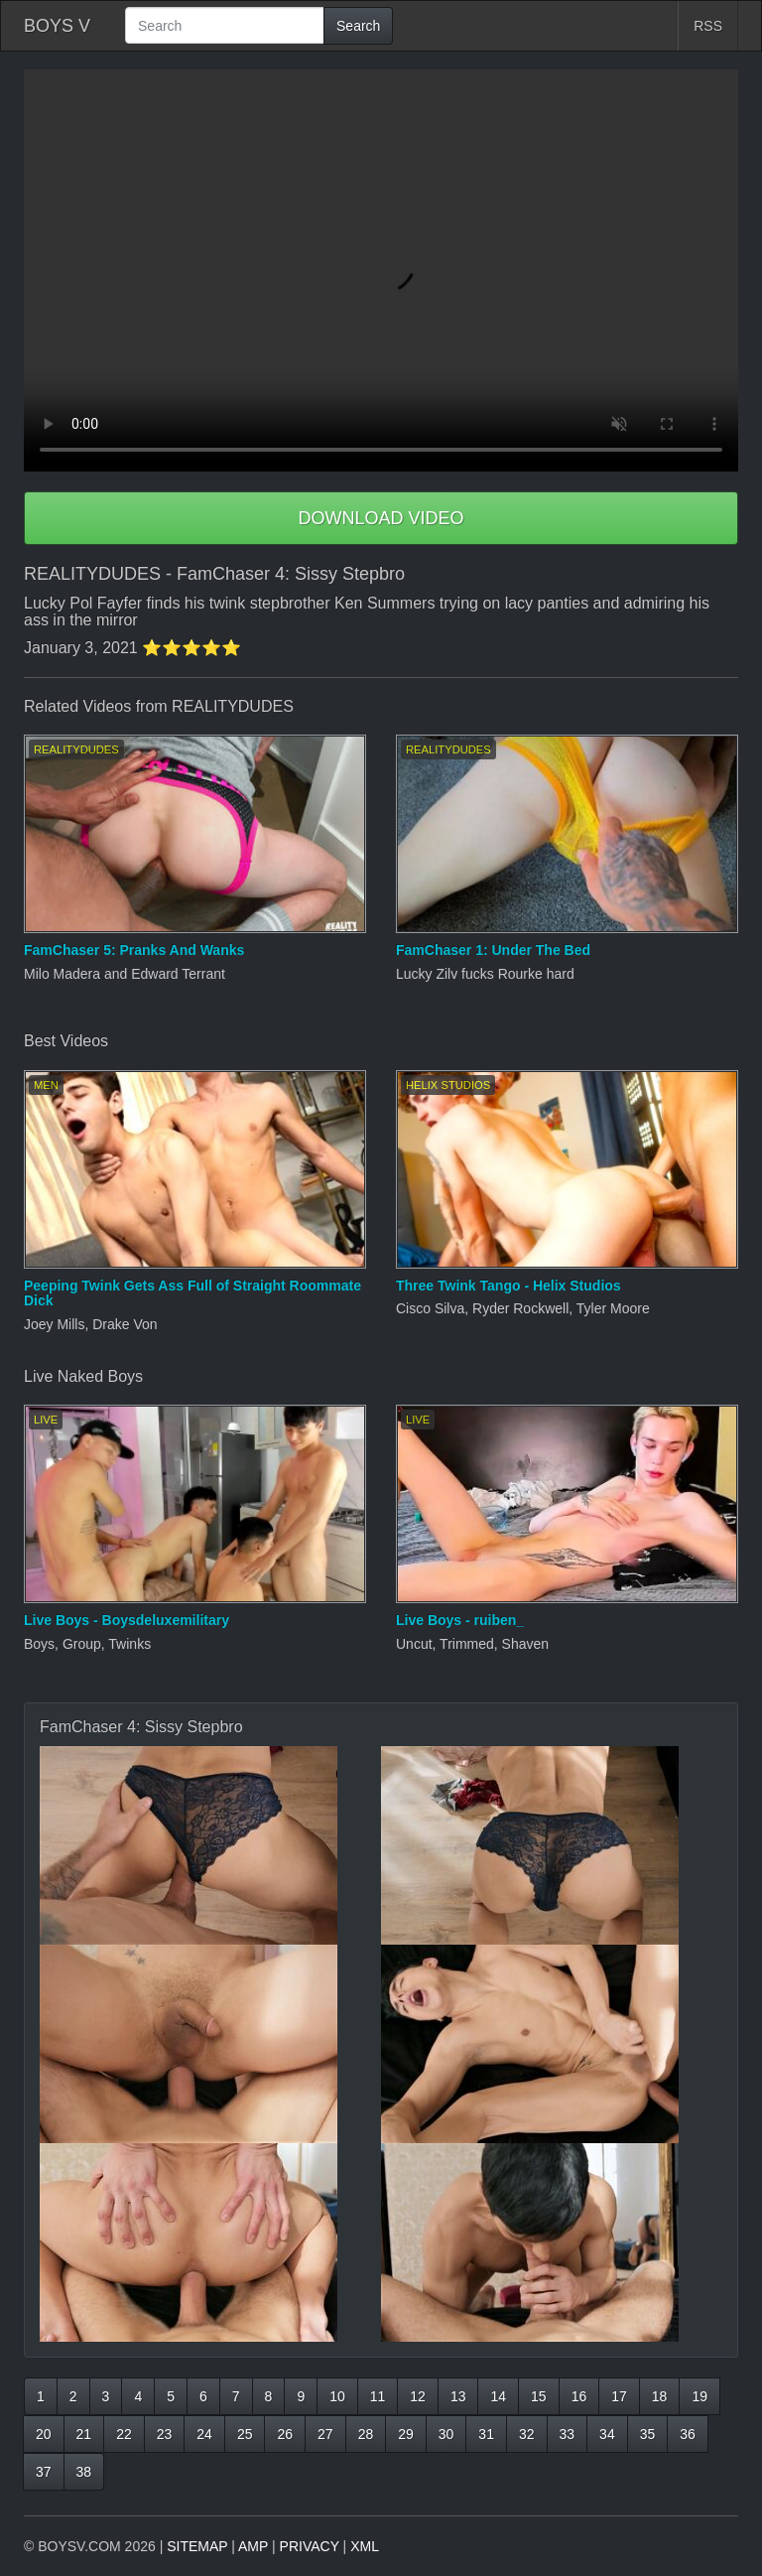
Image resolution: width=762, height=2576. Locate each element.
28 (366, 2434)
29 (406, 2434)
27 (325, 2434)
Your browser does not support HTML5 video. (381, 270)
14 (498, 2396)
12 (418, 2396)
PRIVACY (309, 2546)
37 (44, 2472)
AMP (253, 2546)
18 (660, 2396)
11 (378, 2396)
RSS (708, 26)
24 (204, 2434)
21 (84, 2434)
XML (364, 2546)
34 (607, 2434)
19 (699, 2396)
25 (245, 2434)
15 (539, 2396)
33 (567, 2434)
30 (446, 2434)
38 (84, 2472)
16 (579, 2396)
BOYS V (57, 26)
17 (619, 2396)
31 (486, 2434)
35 (648, 2434)
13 (458, 2396)
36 (688, 2434)
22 (124, 2434)
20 (44, 2434)
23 (165, 2434)
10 (337, 2396)
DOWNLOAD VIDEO (380, 518)
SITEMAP (197, 2546)
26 (285, 2434)
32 (527, 2434)
